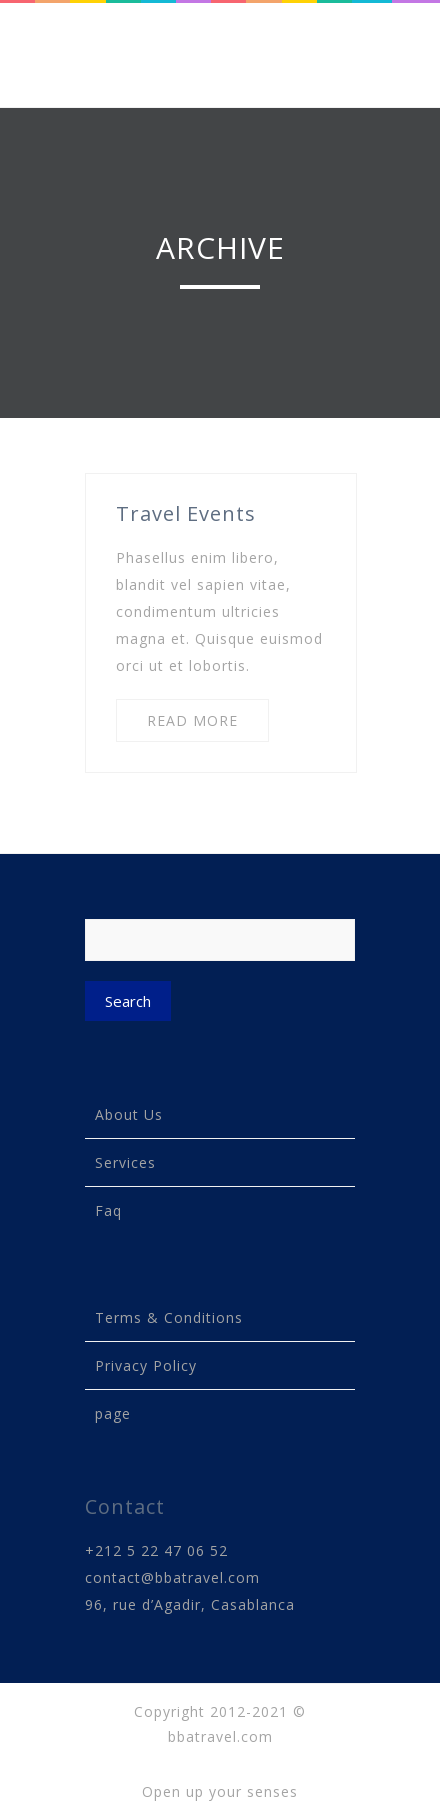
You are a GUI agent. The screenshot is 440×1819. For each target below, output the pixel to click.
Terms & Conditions (169, 1317)
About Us (129, 1114)
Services (125, 1162)
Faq (108, 1210)
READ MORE (192, 720)
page (113, 1413)
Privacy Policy (146, 1365)
